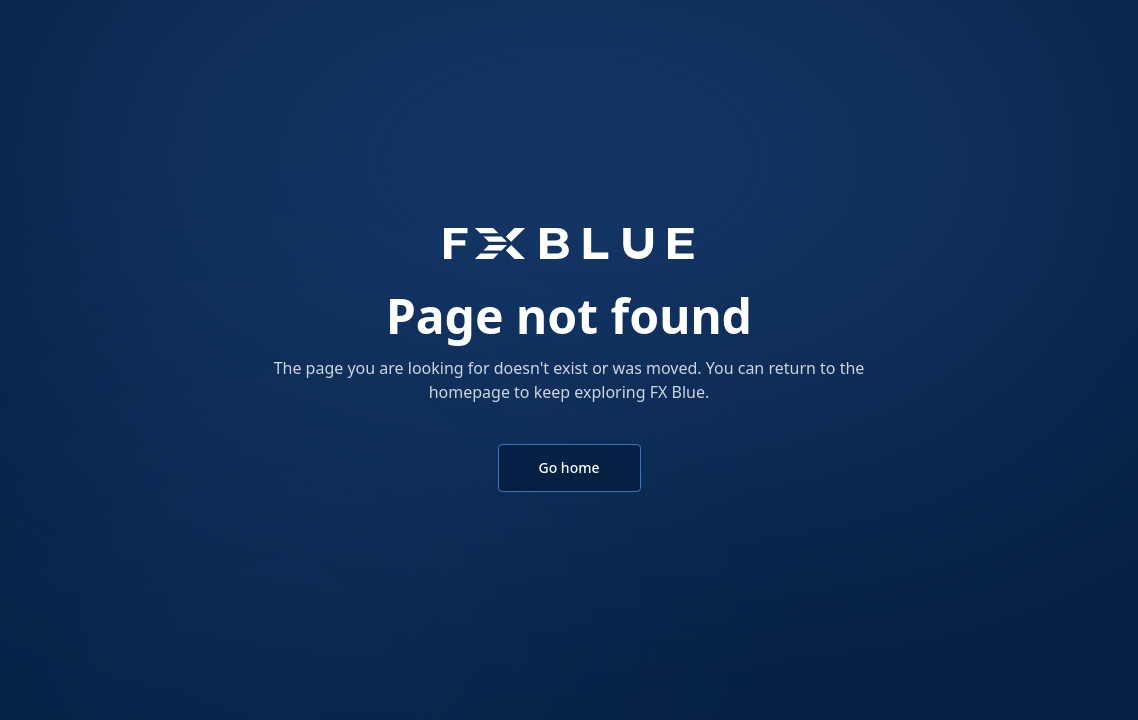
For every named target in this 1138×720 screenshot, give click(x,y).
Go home (569, 467)
